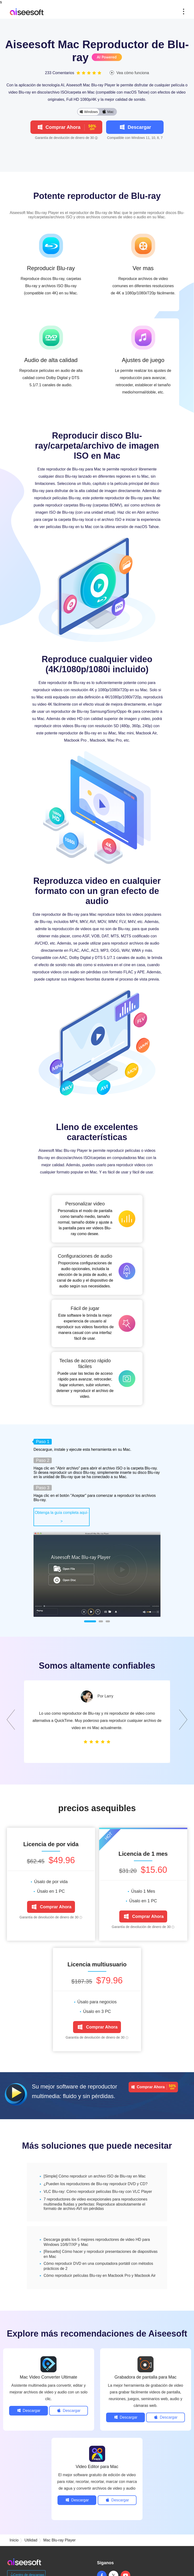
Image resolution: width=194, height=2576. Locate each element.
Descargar (28, 2410)
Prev (10, 1719)
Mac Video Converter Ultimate (48, 2377)
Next (184, 1719)
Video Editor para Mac (97, 2466)
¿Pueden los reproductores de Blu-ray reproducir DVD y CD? (96, 2184)
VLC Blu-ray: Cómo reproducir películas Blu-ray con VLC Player (98, 2191)
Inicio (14, 2540)
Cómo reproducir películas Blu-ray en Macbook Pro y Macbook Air (100, 2275)
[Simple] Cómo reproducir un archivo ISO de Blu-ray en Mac (95, 2176)
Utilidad (30, 2540)
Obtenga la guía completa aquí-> (61, 1517)
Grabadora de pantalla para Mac (145, 2377)
